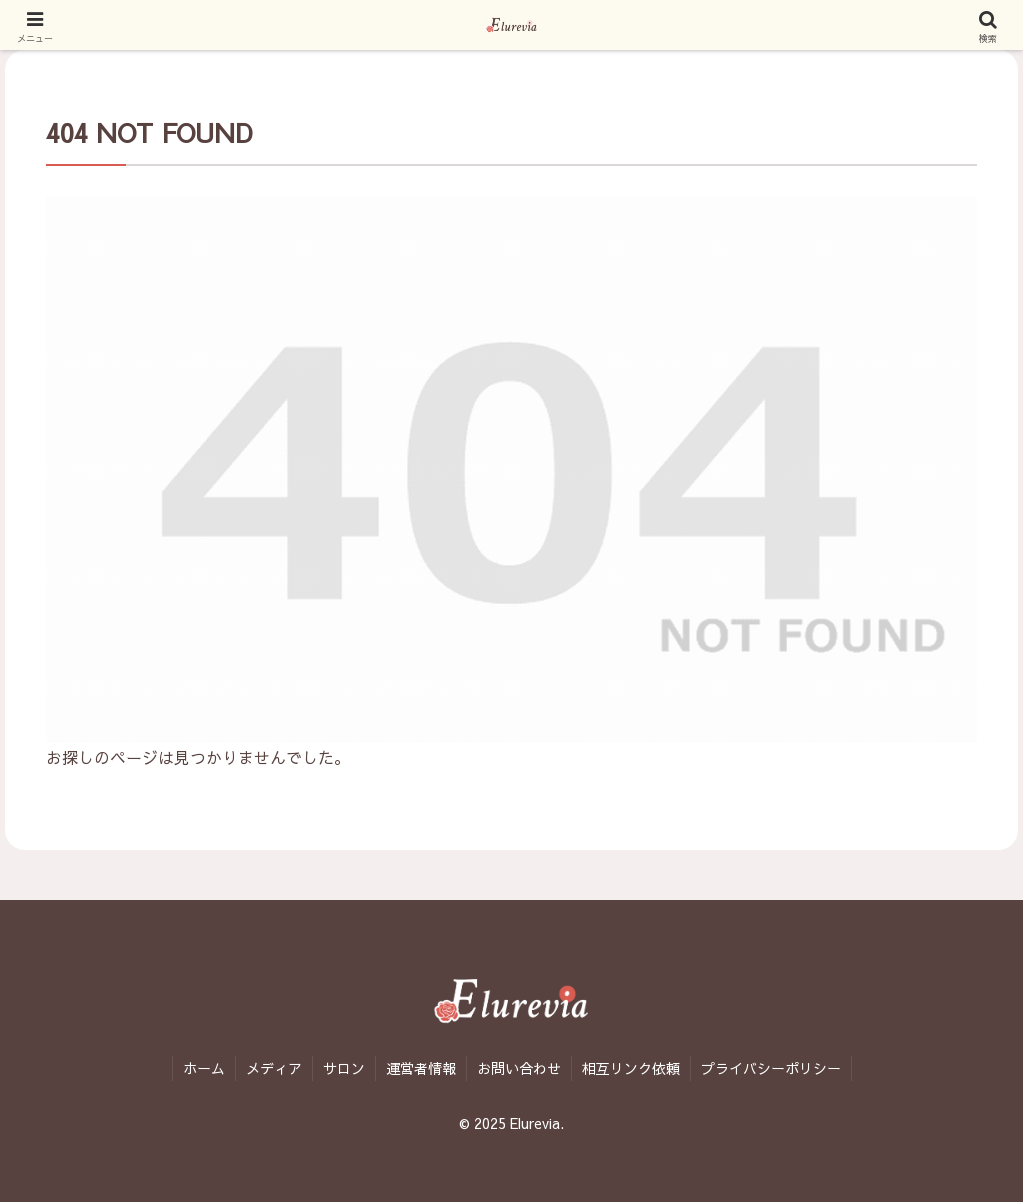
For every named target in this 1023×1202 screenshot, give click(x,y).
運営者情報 (421, 1068)
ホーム (204, 1068)
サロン (344, 1068)
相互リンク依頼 (631, 1068)
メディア (274, 1068)
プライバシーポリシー (771, 1068)
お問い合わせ (519, 1068)
